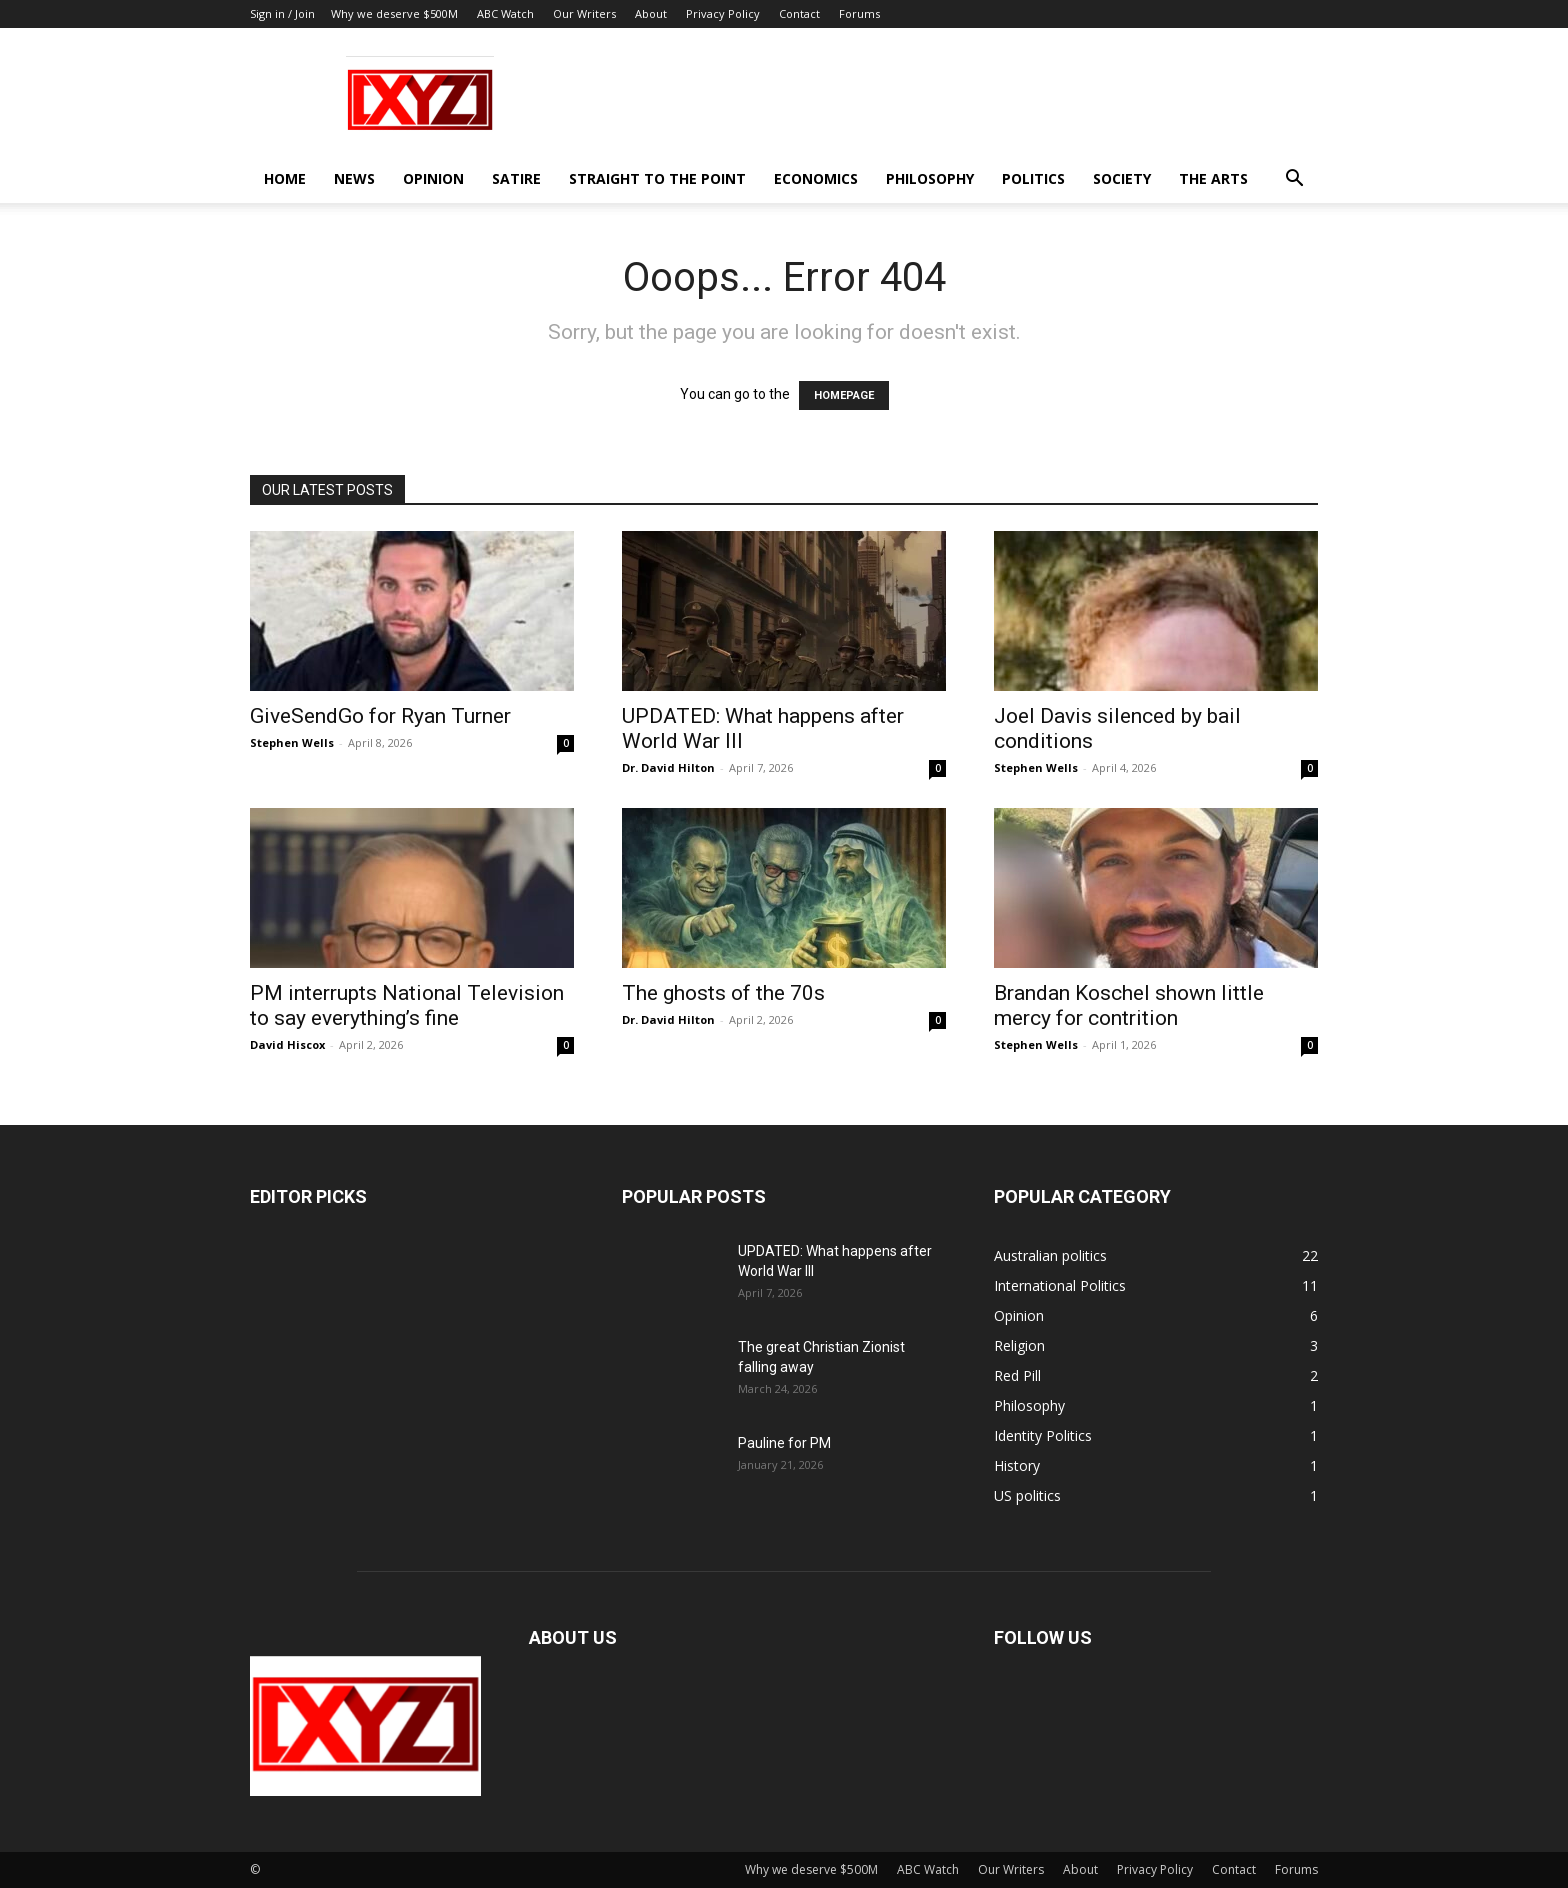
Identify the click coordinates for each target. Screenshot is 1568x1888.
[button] (1294, 180)
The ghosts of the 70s (723, 993)
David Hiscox (287, 1044)
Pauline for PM (784, 1443)
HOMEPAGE (844, 395)
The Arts (1213, 178)
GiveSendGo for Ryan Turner (380, 716)
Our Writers (584, 13)
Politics (1033, 178)
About (651, 13)
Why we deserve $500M (394, 13)
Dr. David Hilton (668, 767)
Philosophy (930, 178)
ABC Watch (505, 13)
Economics (816, 178)
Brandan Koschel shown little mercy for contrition (1129, 1005)
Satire (516, 178)
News (354, 178)
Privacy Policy (723, 13)
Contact (799, 13)
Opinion (433, 178)
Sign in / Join (282, 13)
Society (1122, 178)
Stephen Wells (292, 742)
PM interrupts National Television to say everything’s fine (407, 1005)
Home (285, 178)
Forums (859, 13)
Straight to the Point (657, 178)
